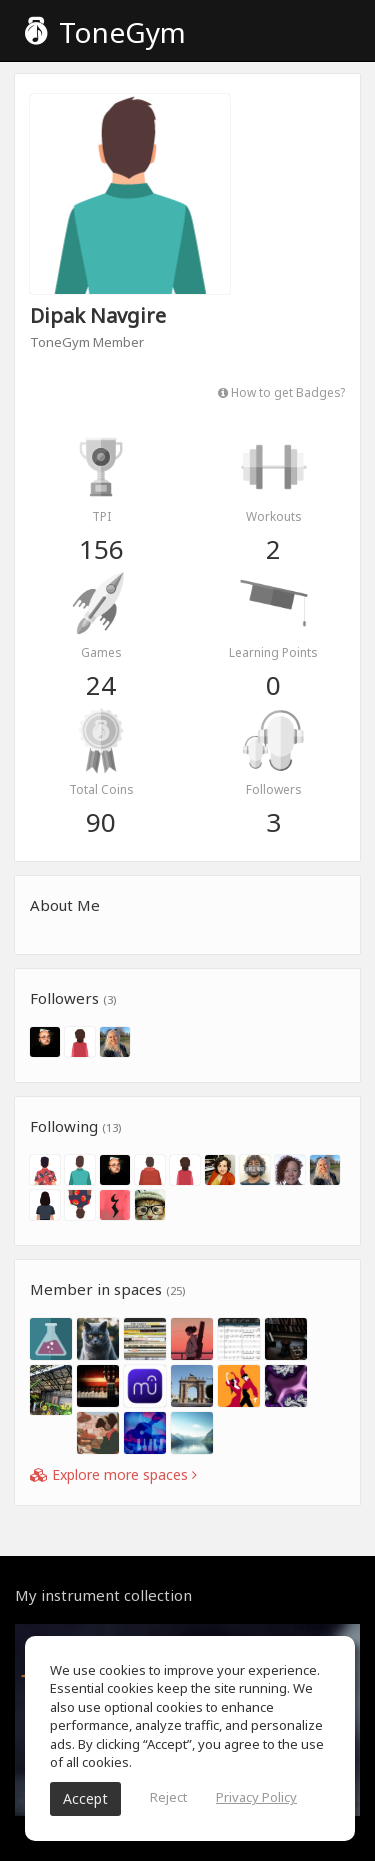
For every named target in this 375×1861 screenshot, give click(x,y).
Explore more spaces (113, 1474)
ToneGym (105, 32)
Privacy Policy (256, 1797)
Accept (85, 1798)
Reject (168, 1797)
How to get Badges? (281, 392)
